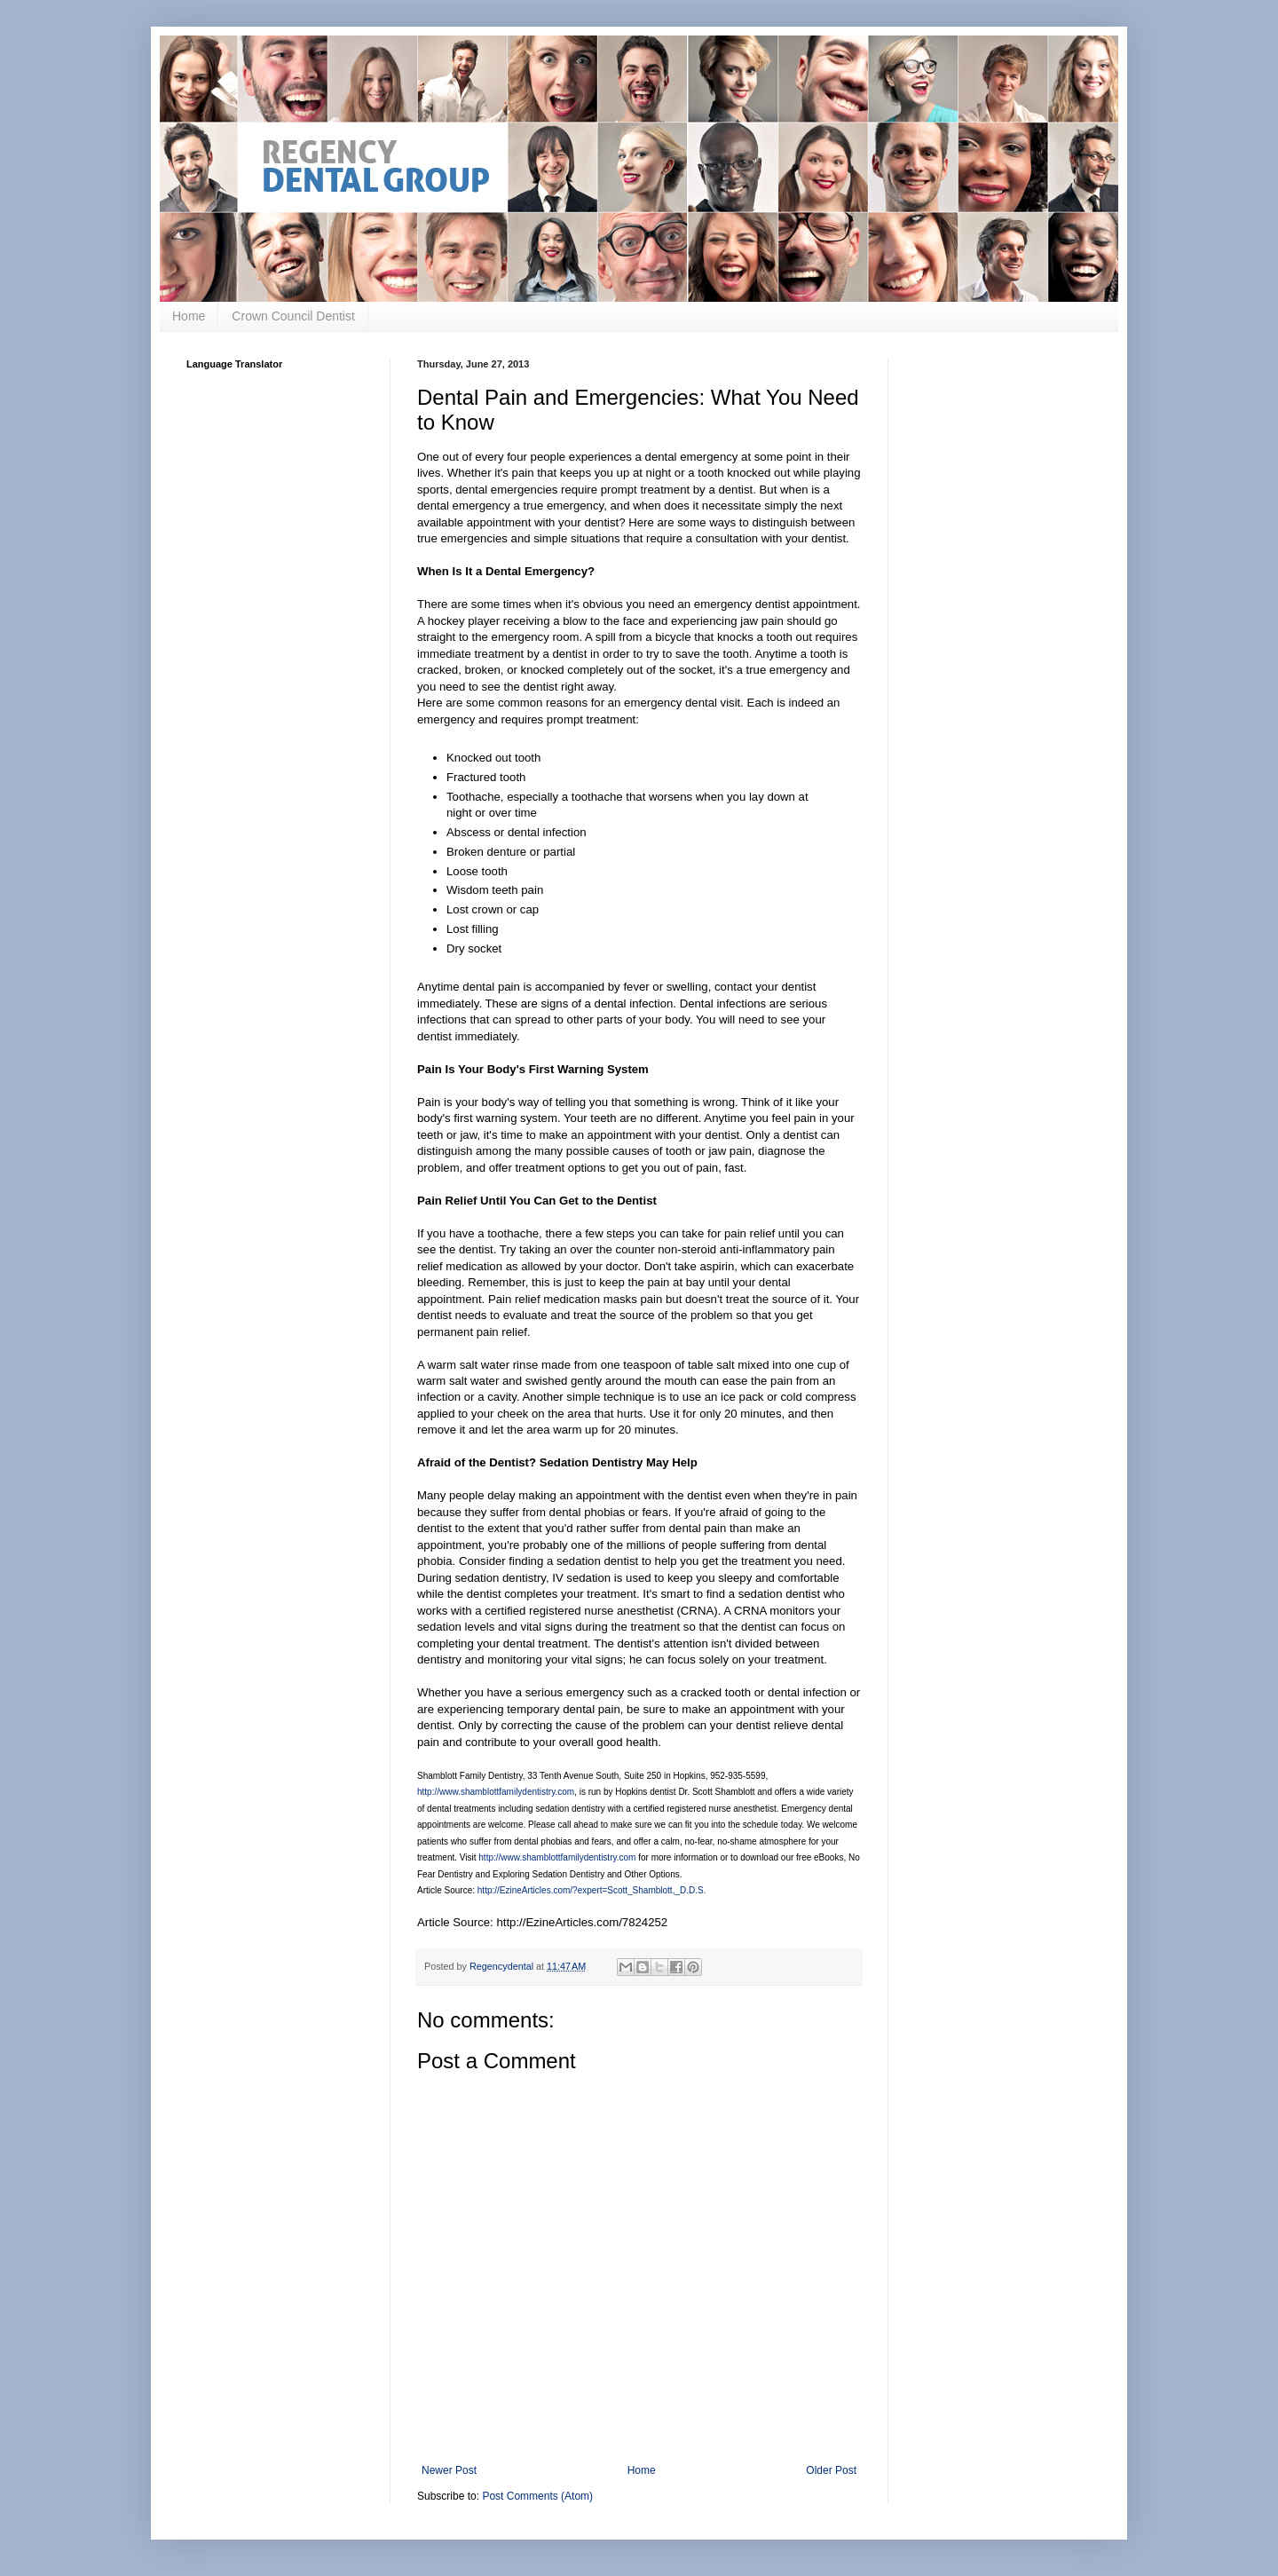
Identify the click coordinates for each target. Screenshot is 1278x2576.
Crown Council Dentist (293, 316)
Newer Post (449, 2470)
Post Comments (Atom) (537, 2496)
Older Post (831, 2470)
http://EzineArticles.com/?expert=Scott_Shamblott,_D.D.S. (591, 1890)
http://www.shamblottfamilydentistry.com (495, 1792)
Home (188, 316)
